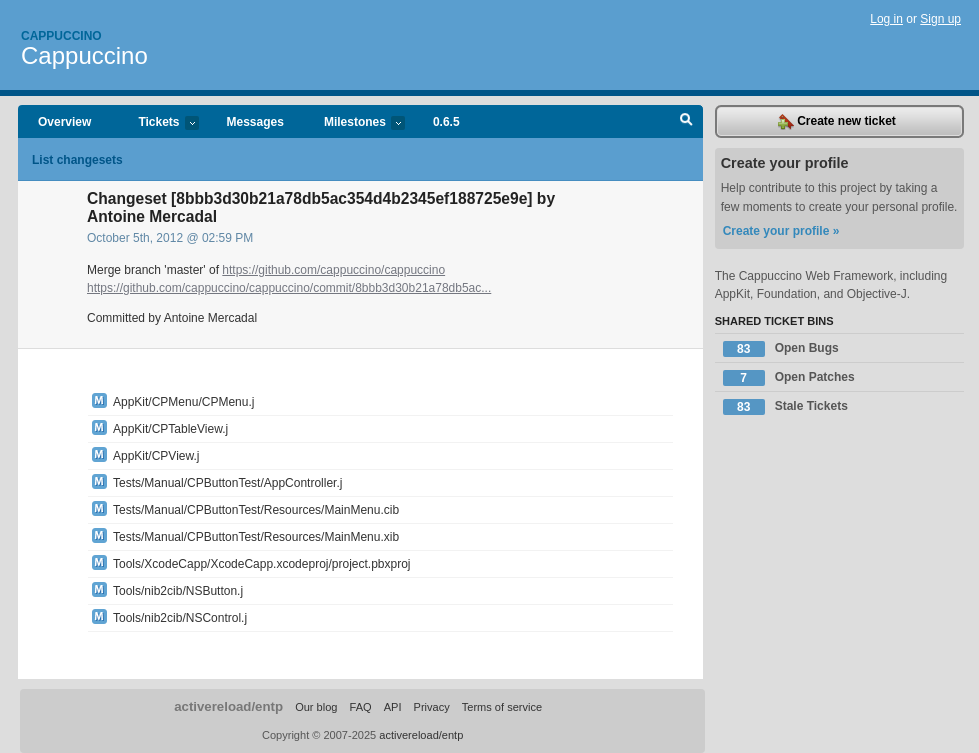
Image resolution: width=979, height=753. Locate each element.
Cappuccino (61, 36)
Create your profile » (781, 231)
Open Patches (789, 378)
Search (686, 122)
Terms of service (502, 707)
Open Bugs (781, 349)
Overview (64, 122)
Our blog (316, 707)
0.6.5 (446, 122)
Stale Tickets (785, 407)
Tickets (158, 123)
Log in (886, 19)
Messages (255, 122)
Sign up (940, 19)
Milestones (354, 123)
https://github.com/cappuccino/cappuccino (333, 270)
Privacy (432, 707)
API (393, 707)
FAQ (361, 707)
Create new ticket (837, 122)
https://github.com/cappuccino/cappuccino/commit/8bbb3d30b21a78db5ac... (289, 288)
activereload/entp (228, 706)
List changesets (77, 160)
